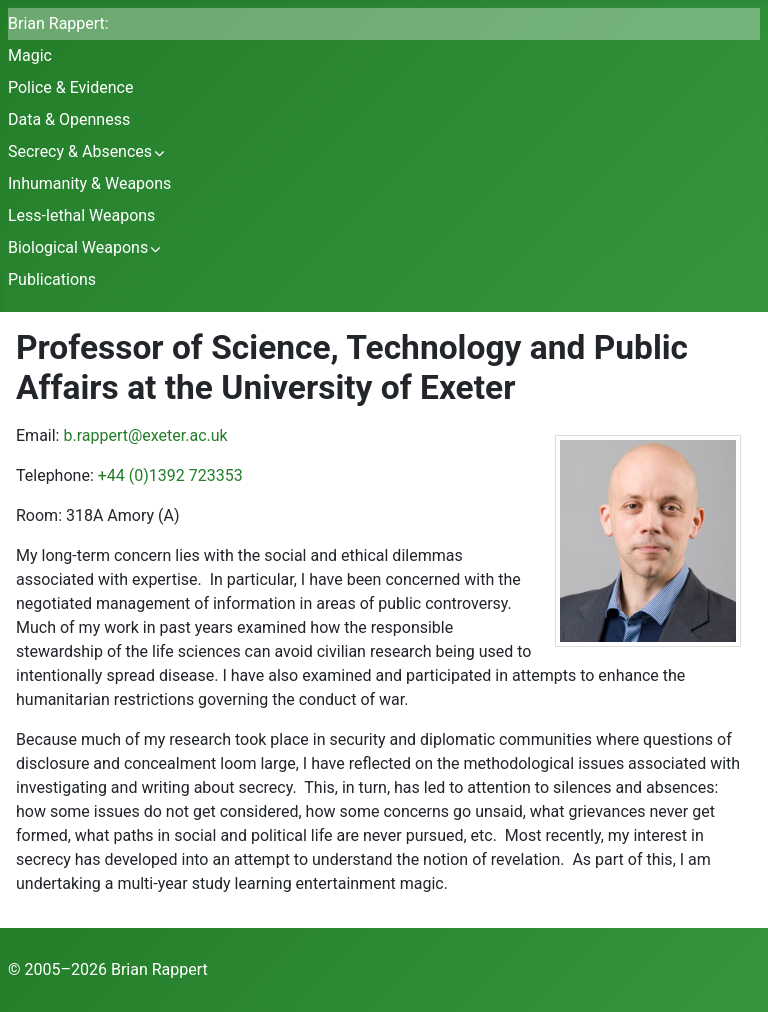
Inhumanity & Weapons (89, 183)
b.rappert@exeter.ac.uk (145, 435)
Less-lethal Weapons (81, 215)
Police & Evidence (70, 87)
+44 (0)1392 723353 (170, 475)
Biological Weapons (78, 247)
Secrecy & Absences (80, 151)
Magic (30, 55)
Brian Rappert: (58, 23)
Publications (52, 279)
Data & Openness (69, 119)
